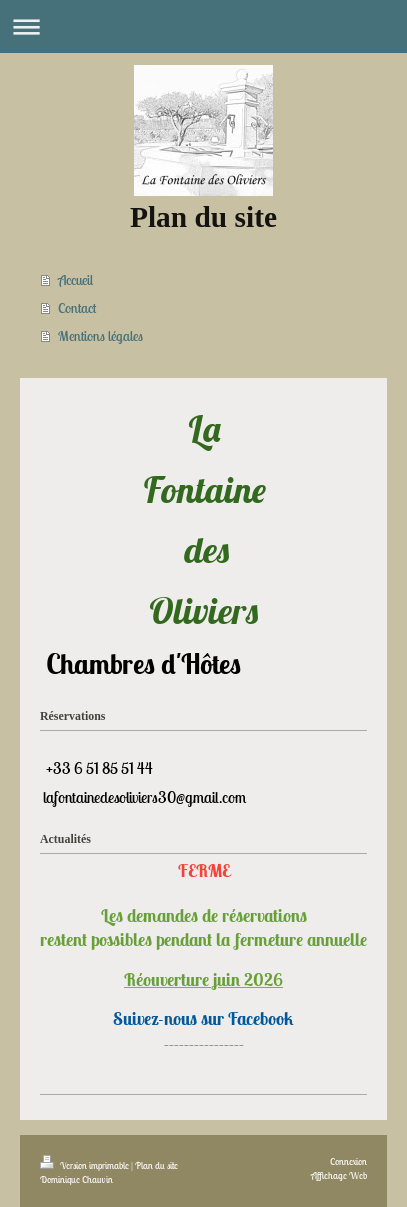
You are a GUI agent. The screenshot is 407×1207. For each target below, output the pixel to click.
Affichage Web (339, 1175)
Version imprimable (85, 1165)
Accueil (75, 280)
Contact (77, 308)
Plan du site (156, 1165)
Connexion (348, 1161)
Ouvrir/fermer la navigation (203, 26)
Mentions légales (100, 336)
